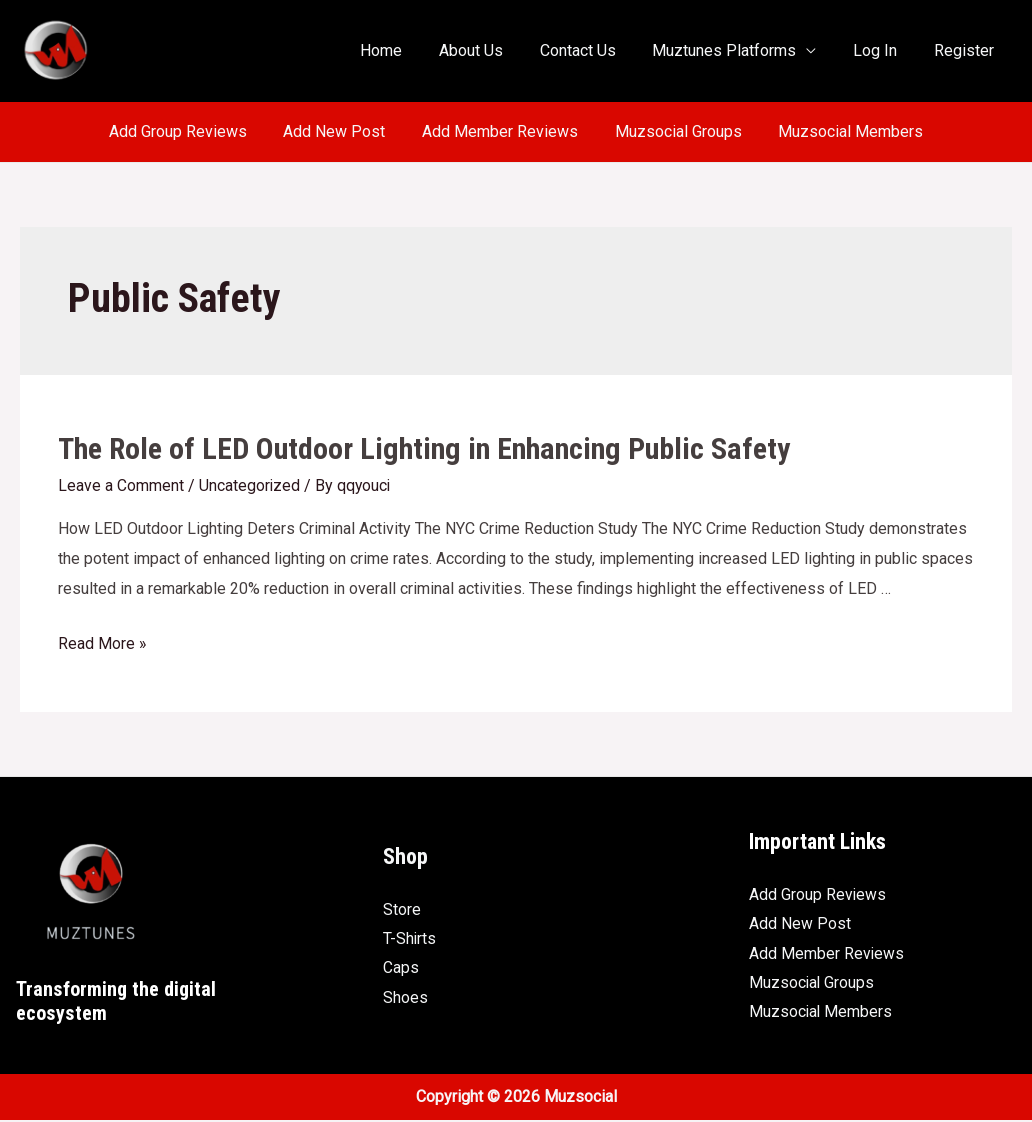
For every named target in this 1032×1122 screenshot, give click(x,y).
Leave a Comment (121, 485)
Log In (882, 50)
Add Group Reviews (187, 131)
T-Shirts (410, 938)
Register (966, 50)
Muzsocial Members (841, 131)
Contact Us (594, 50)
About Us (492, 50)
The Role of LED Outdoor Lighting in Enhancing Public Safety (424, 448)
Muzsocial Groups (673, 131)
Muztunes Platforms (736, 50)
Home (407, 50)
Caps (401, 968)
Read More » (102, 642)
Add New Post (339, 131)
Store (402, 908)
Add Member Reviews (500, 131)
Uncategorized (250, 485)
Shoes (405, 997)
